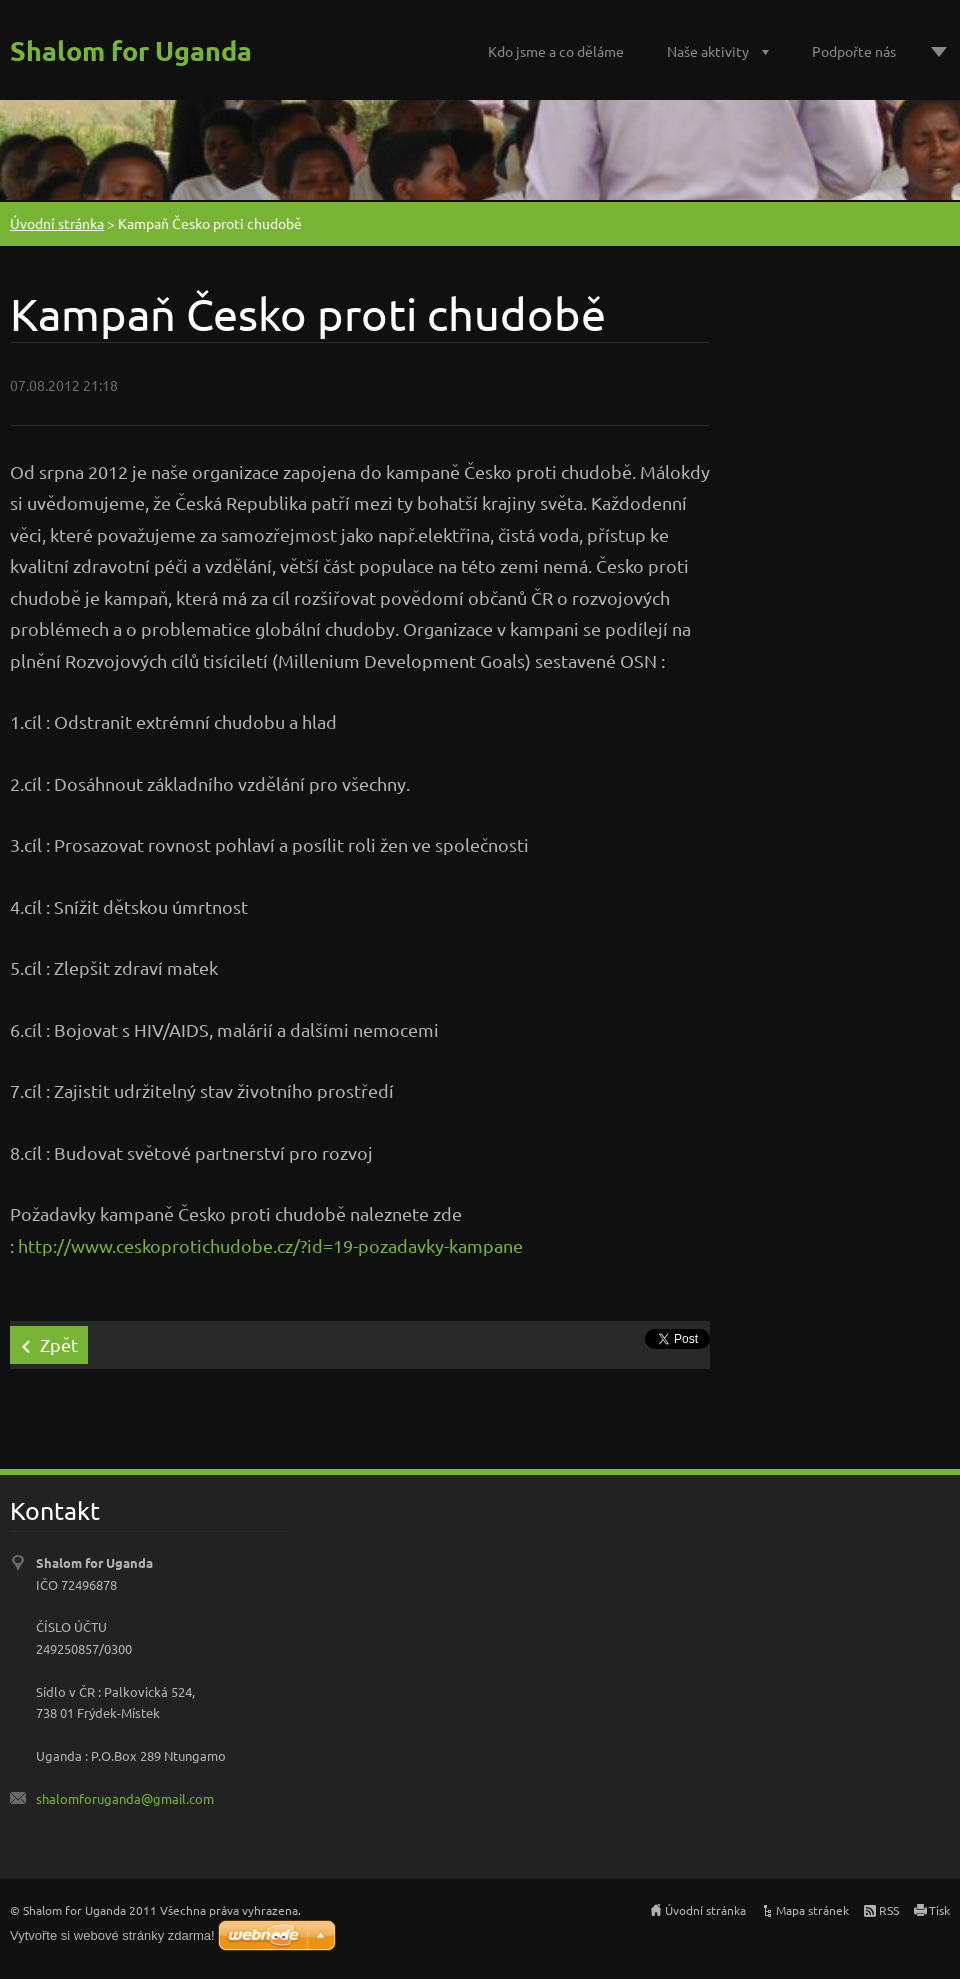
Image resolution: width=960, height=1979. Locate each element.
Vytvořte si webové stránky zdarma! (112, 1935)
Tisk (939, 1910)
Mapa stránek (812, 1910)
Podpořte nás (854, 51)
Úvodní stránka (57, 223)
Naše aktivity (708, 51)
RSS (889, 1910)
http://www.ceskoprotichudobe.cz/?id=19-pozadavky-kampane (270, 1245)
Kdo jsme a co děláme (556, 51)
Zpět (59, 1344)
